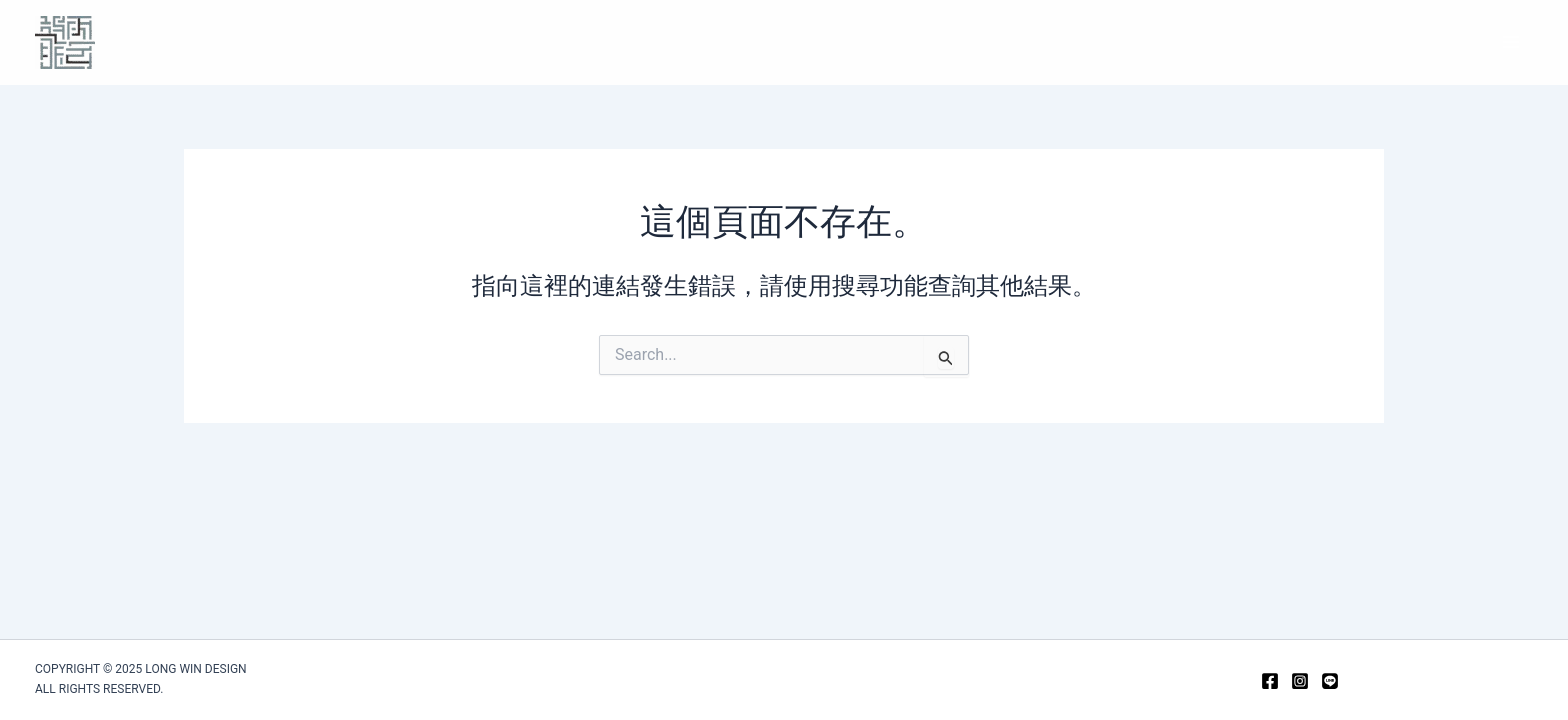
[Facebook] (1270, 681)
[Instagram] (1300, 681)
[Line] (1330, 681)
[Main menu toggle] (1511, 42)
